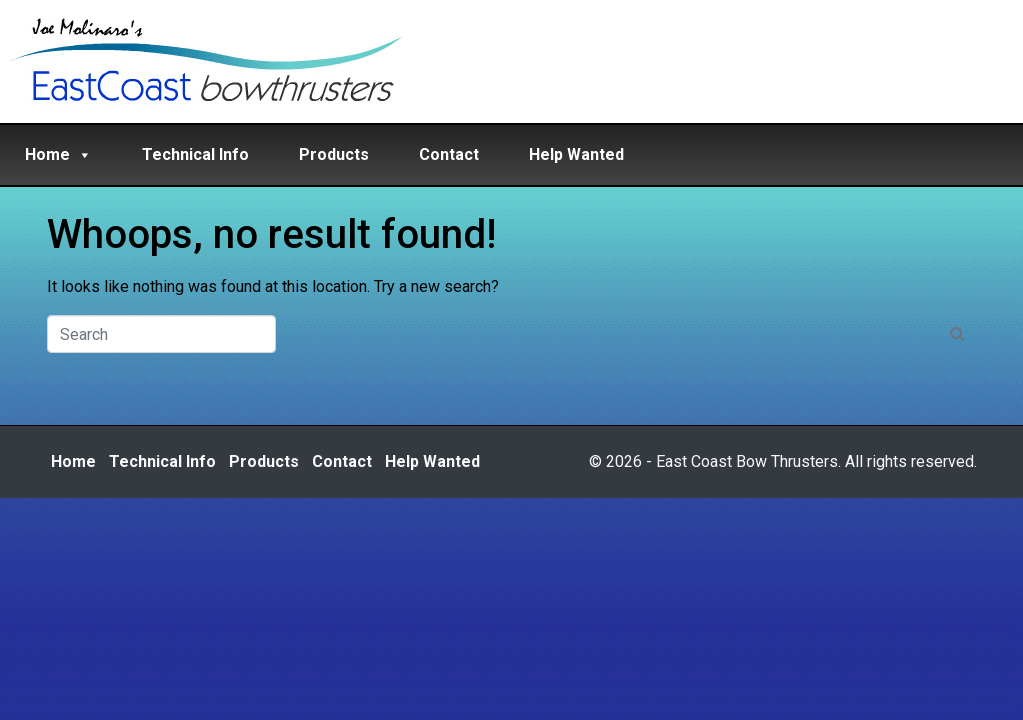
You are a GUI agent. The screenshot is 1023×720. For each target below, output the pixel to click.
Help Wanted (576, 154)
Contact (449, 154)
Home (58, 155)
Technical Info (195, 154)
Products (334, 154)
